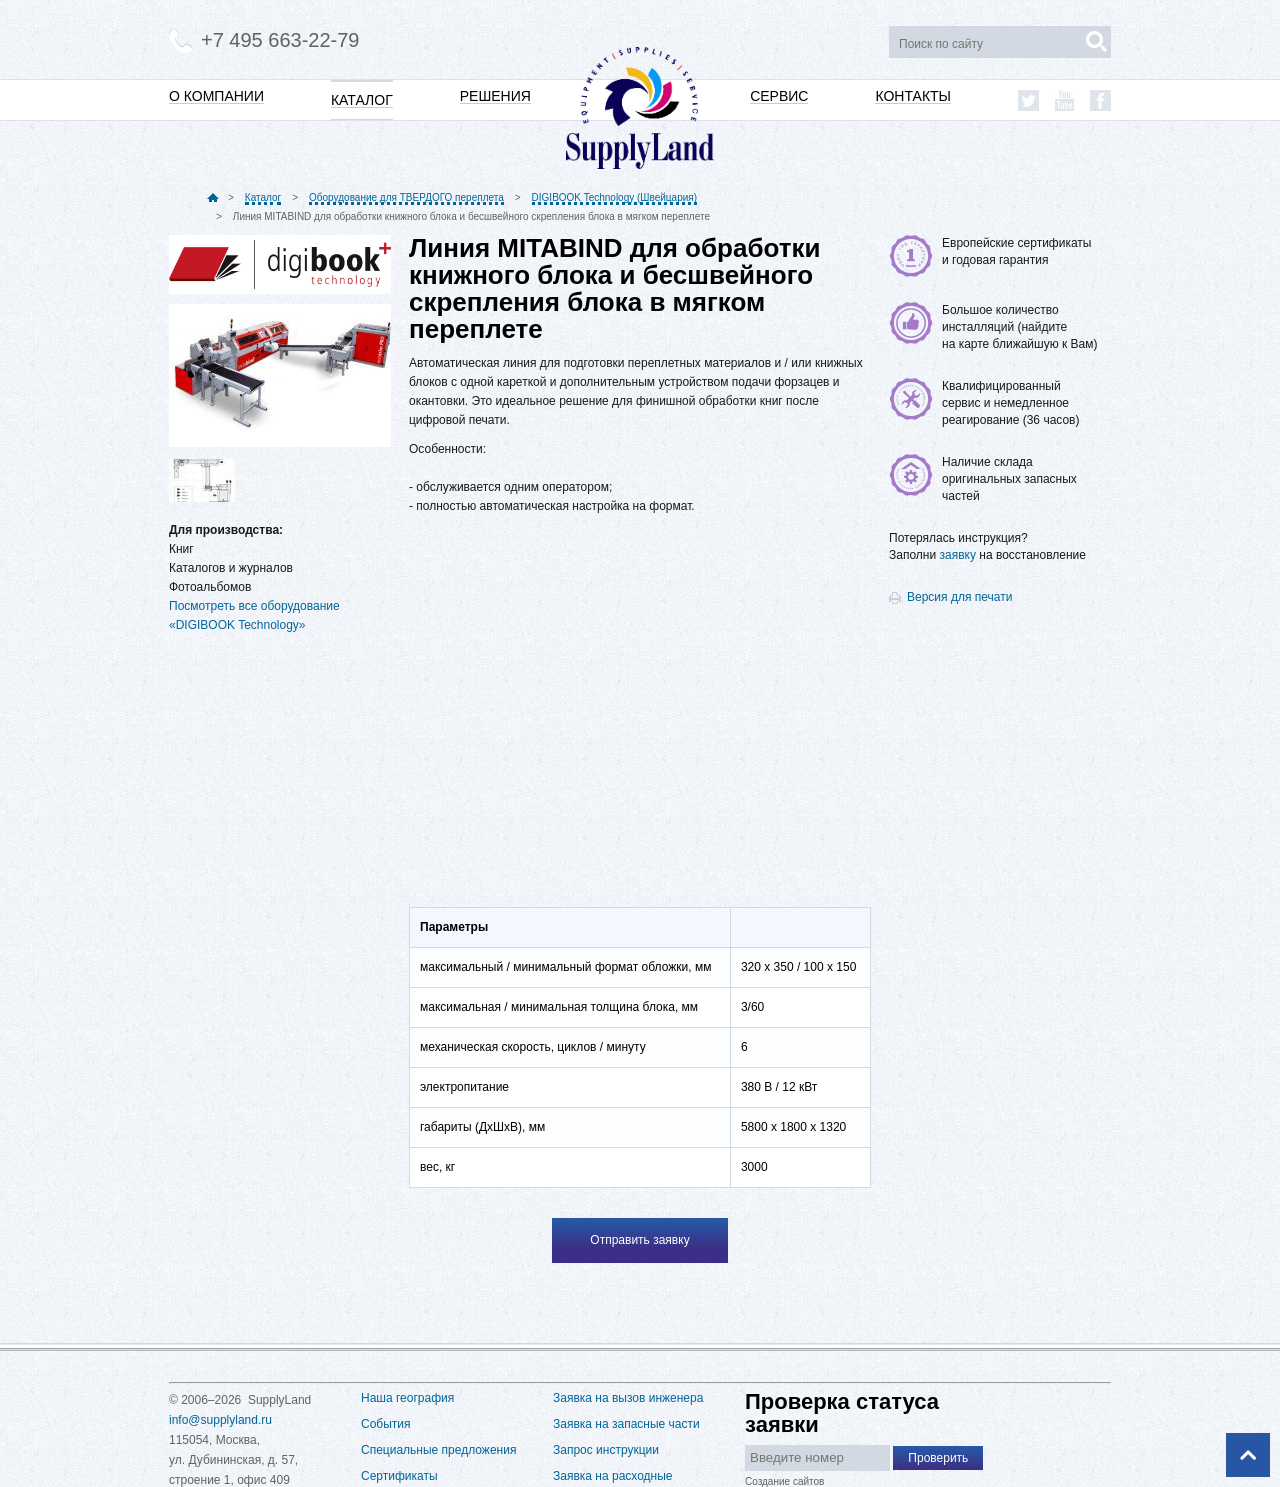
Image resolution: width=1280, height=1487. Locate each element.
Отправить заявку (639, 1240)
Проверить (938, 1458)
